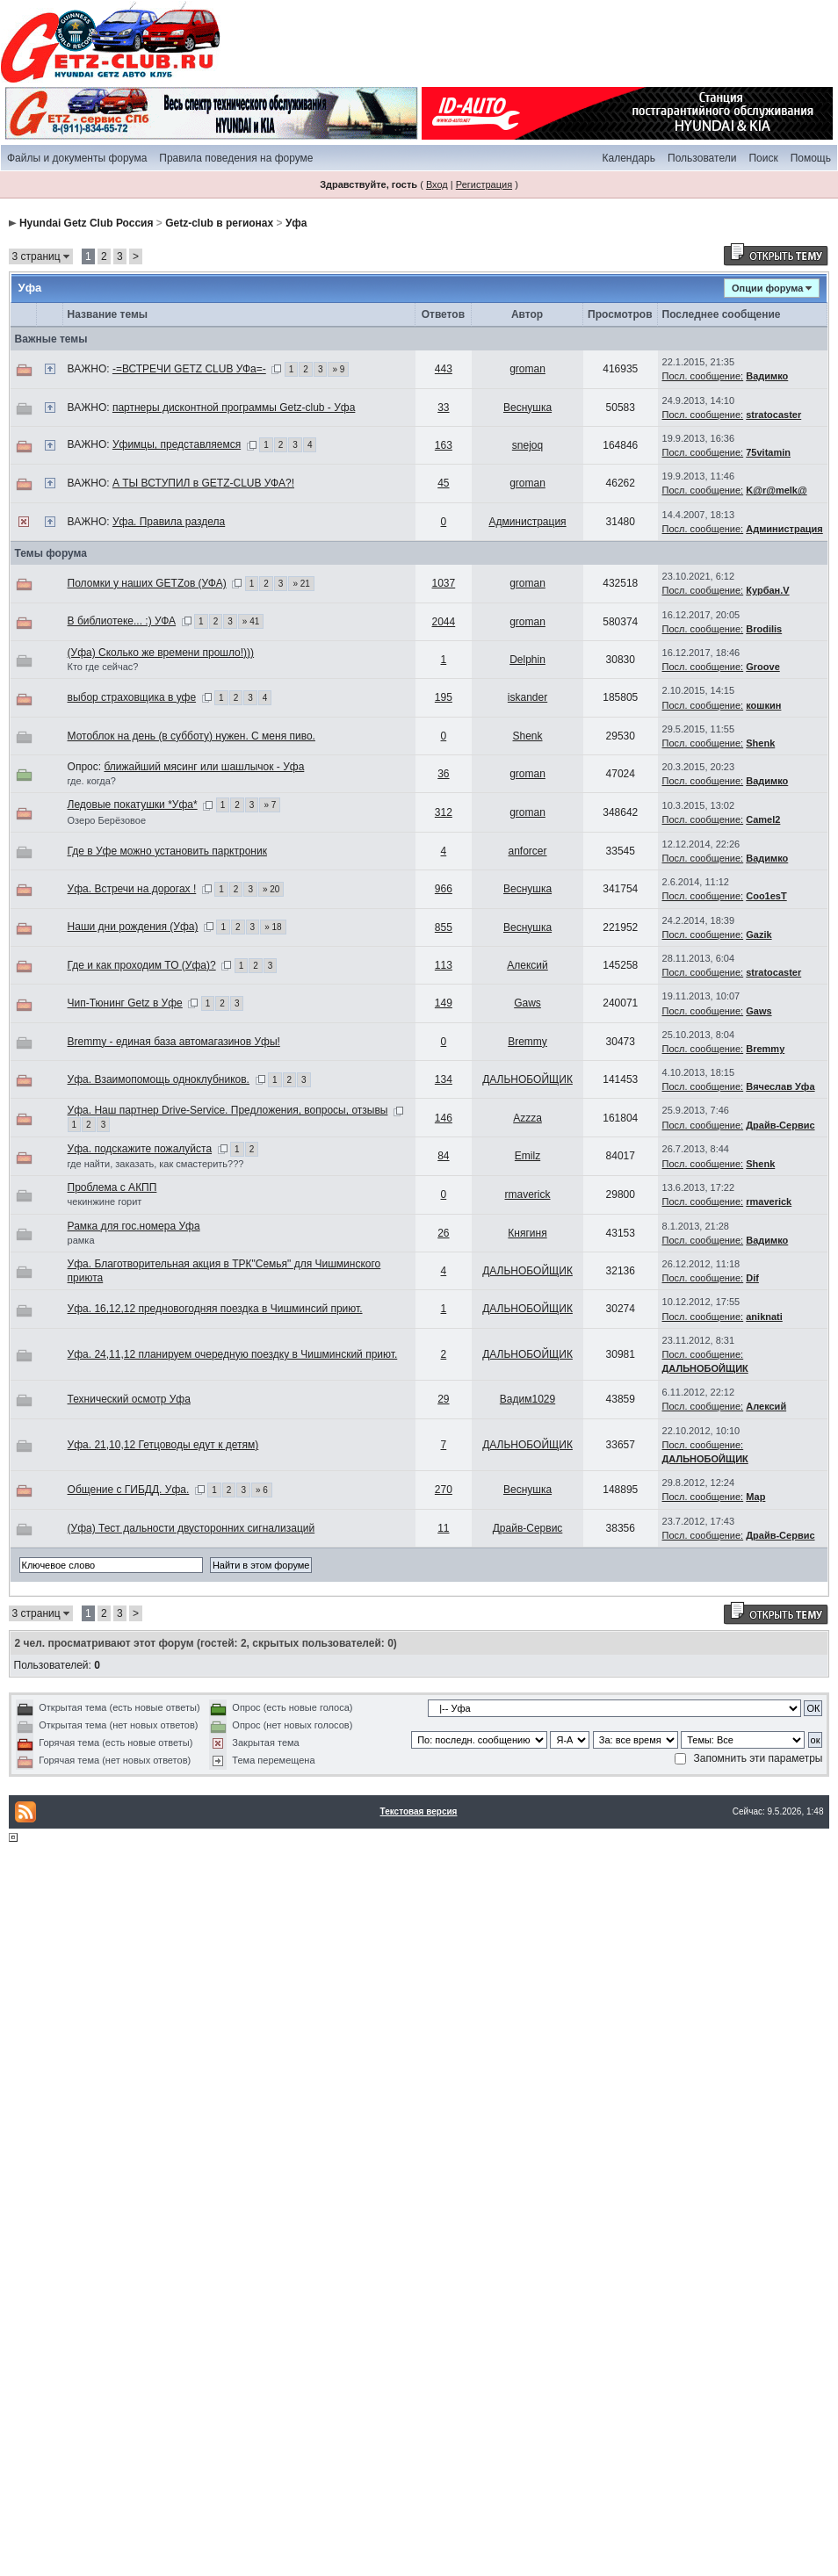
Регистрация (484, 184)
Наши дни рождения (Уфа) (133, 926)
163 (443, 445)
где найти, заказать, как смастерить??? (156, 1163)
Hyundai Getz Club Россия (86, 223)
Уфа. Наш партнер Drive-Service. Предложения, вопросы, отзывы (228, 1110)
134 (443, 1079)
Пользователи (702, 158)
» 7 (270, 805)
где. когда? (92, 781)
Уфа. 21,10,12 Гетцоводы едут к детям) (163, 1445)
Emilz (527, 1156)
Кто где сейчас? (103, 666)
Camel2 (763, 819)
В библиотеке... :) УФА (122, 621)
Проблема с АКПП (112, 1187)
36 (443, 774)
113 (443, 965)
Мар (755, 1496)
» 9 (338, 369)
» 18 (272, 927)
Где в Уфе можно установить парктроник (167, 851)
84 (443, 1156)
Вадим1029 (527, 1399)
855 (443, 927)
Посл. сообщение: (703, 376)
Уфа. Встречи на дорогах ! (132, 889)
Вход (437, 184)
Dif (752, 1278)
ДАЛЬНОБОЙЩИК (527, 1079)
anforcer (528, 851)
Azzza (527, 1118)
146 (443, 1118)
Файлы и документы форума (77, 158)
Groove (763, 666)
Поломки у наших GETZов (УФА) (147, 583)
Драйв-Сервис (780, 1125)
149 (443, 1003)
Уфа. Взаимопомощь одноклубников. (158, 1079)
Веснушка (527, 407)
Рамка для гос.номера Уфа (134, 1226)
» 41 (250, 621)
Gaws (527, 1003)
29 (443, 1399)
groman (527, 369)
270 (443, 1489)
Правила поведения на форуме (236, 158)
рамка (81, 1240)
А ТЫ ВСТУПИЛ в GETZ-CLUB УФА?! (203, 483)
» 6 (262, 1490)
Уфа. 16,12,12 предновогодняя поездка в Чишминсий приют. (215, 1308)
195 (443, 697)
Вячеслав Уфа (780, 1086)
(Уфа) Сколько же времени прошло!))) (161, 652)
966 (443, 889)
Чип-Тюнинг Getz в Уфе (125, 1003)
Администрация (527, 522)
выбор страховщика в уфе (132, 697)
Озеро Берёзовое (107, 820)
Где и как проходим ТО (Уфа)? (142, 965)
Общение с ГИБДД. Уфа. (129, 1489)
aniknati (764, 1316)
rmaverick (528, 1194)
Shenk (528, 736)
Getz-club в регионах (219, 223)
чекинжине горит (105, 1201)
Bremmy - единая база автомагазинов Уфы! (174, 1041)
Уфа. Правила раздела (168, 522)
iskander (527, 697)
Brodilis (764, 629)
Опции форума (767, 288)
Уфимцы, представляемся (176, 444)
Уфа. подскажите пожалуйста (140, 1149)
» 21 (301, 583)
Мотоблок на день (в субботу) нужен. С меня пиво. (191, 736)
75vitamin (768, 452)
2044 (444, 622)
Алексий (527, 965)
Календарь (628, 158)
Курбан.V (767, 590)
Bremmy (527, 1041)
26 (443, 1233)
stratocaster (773, 414)
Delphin (527, 659)
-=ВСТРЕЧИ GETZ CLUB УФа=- (189, 369)
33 (443, 407)
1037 (444, 583)
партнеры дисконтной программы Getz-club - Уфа (233, 407)
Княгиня (527, 1233)
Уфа (296, 223)
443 (443, 369)
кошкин (763, 705)
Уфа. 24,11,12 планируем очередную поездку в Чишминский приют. (233, 1354)
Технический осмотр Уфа (129, 1399)
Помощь (811, 158)
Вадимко (767, 376)
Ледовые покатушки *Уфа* (133, 804)
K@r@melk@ (776, 490)
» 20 (271, 889)
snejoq (527, 445)
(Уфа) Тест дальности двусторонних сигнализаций (191, 1528)
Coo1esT (766, 896)
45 (443, 483)
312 (443, 812)
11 (443, 1528)
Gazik (758, 934)
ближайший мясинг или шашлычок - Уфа (204, 767)
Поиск (762, 158)
